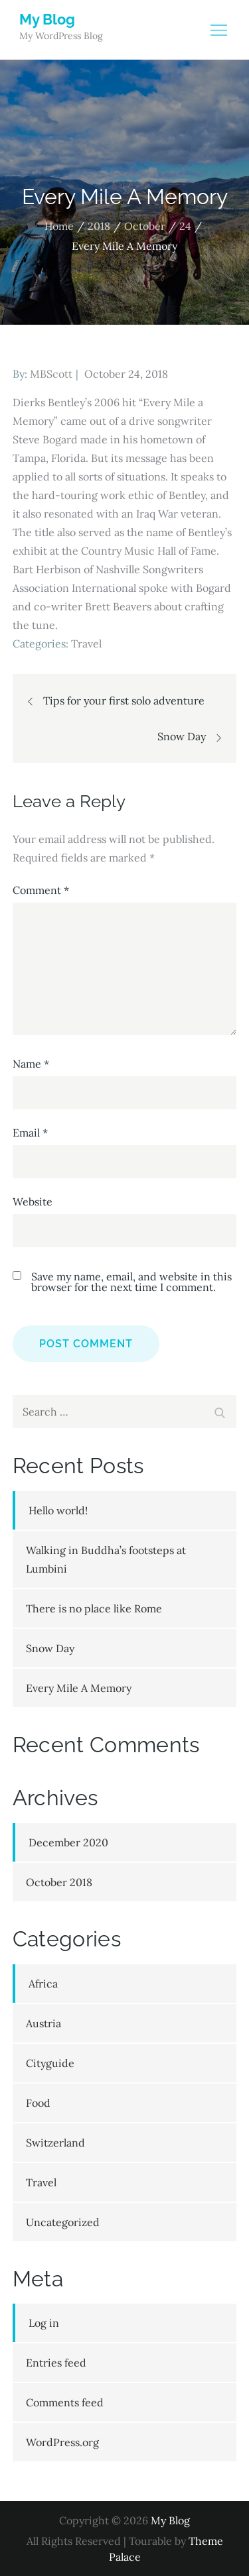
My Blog (47, 19)
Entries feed (56, 2362)
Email (30, 1132)
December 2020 (68, 1842)
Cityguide (50, 2063)
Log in (44, 2322)
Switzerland (55, 2142)
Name (31, 1063)
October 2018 (59, 1882)
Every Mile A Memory (78, 1688)
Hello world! (58, 1510)
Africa (43, 1983)
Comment (41, 890)
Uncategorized (63, 2222)
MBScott (51, 373)
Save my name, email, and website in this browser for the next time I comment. (131, 1281)
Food (38, 2102)
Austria (43, 2023)
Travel (86, 643)
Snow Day (50, 1648)
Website (32, 1201)
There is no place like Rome (94, 1608)
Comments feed (65, 2402)
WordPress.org (62, 2442)
